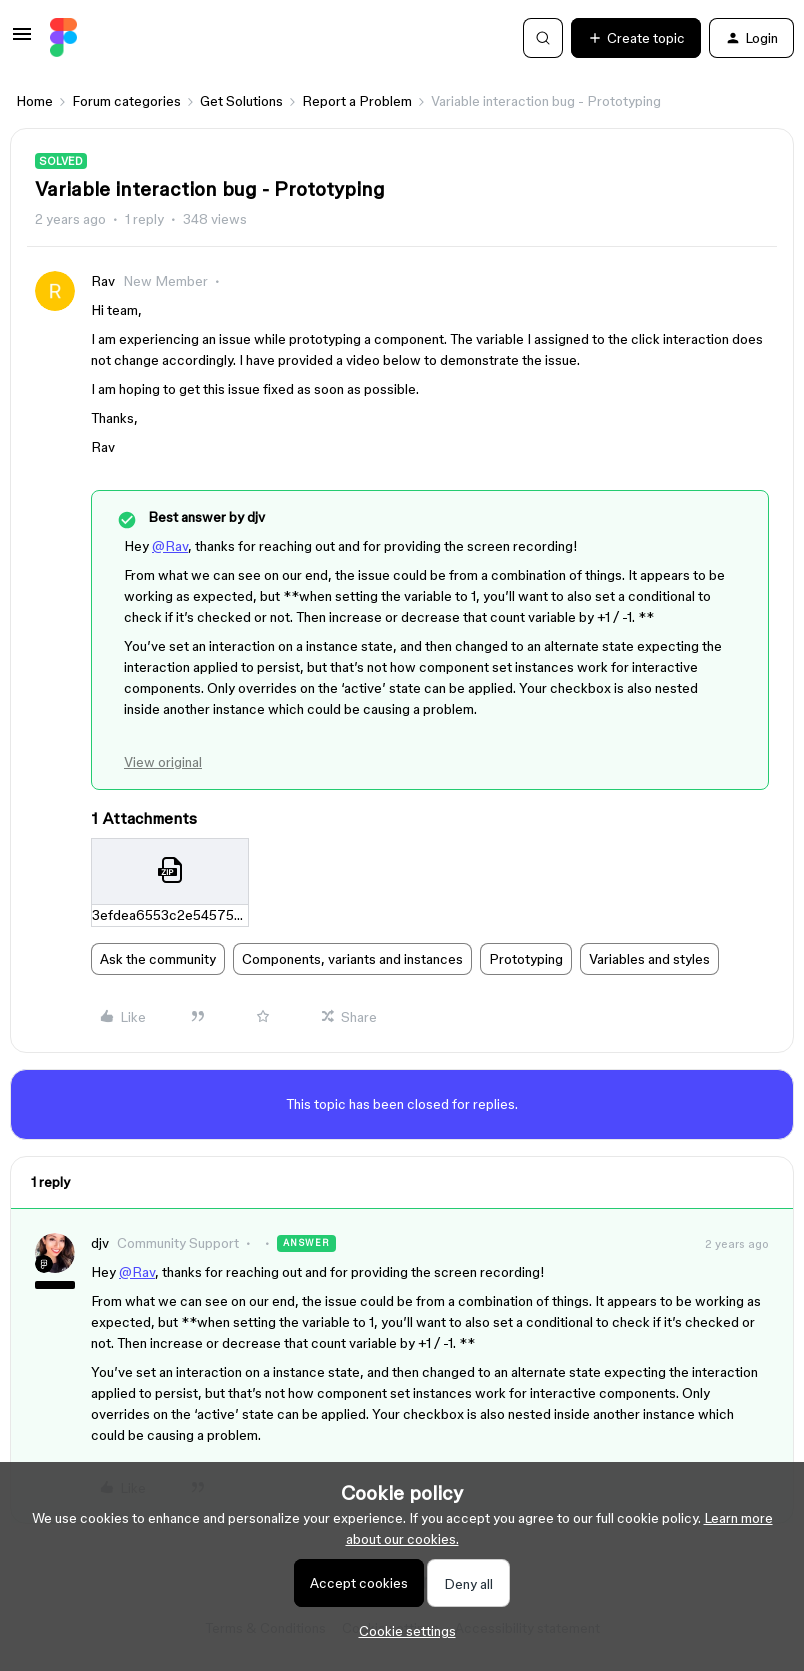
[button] (22, 41)
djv (100, 1243)
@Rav (170, 546)
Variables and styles (649, 959)
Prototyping (526, 959)
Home (34, 101)
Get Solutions (241, 101)
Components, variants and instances (352, 959)
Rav (103, 281)
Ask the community (158, 959)
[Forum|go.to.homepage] (63, 38)
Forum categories (126, 101)
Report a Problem (357, 101)
